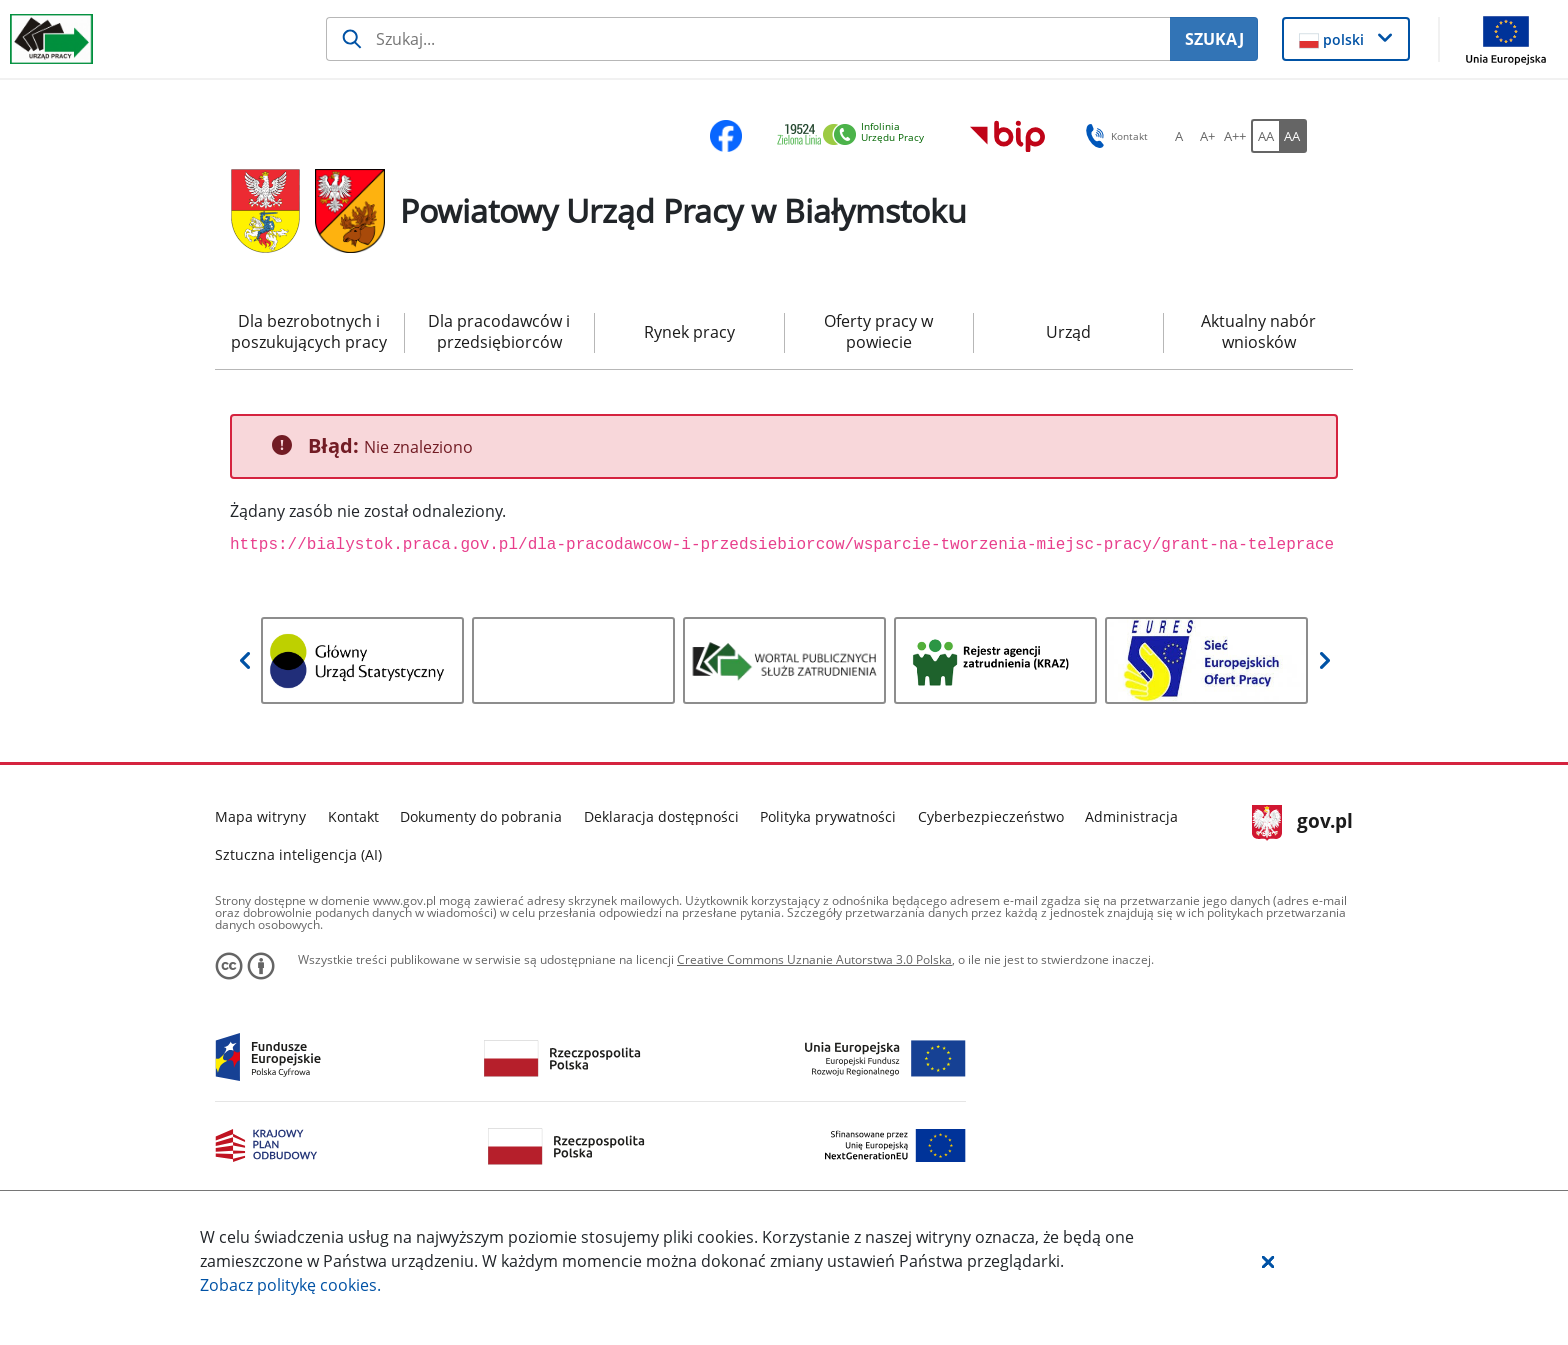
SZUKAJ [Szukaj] (1214, 39)
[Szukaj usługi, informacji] (748, 39)
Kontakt (353, 816)
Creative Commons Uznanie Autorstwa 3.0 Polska (814, 959)
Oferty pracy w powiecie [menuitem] (878, 331)
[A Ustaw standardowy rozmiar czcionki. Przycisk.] (1179, 136)
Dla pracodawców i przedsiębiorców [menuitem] (499, 331)
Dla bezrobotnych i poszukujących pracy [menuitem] (309, 331)
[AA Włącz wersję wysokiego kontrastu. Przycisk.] (1293, 136)
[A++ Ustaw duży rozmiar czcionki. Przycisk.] (1235, 136)
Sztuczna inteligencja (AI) (298, 854)
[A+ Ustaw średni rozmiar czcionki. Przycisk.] (1207, 136)
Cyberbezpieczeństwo (991, 816)
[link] (856, 135)
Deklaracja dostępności (661, 816)
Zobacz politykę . (290, 1285)
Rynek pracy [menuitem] (689, 332)
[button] (1268, 1261)
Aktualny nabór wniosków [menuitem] (1258, 331)
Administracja (1131, 816)
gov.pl (1302, 823)
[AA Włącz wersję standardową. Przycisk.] (1265, 136)
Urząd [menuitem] (1068, 332)
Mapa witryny (260, 816)
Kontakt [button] (1113, 136)
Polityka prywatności (828, 816)
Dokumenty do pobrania (481, 816)
